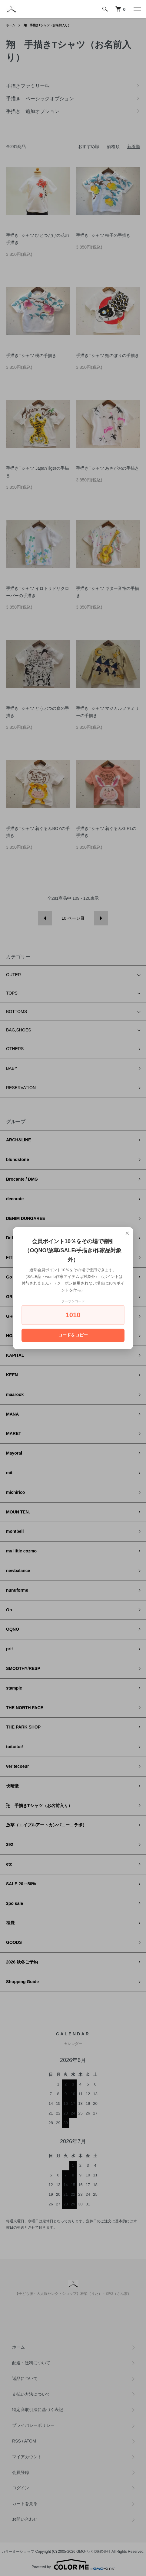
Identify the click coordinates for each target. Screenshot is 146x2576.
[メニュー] (137, 9)
